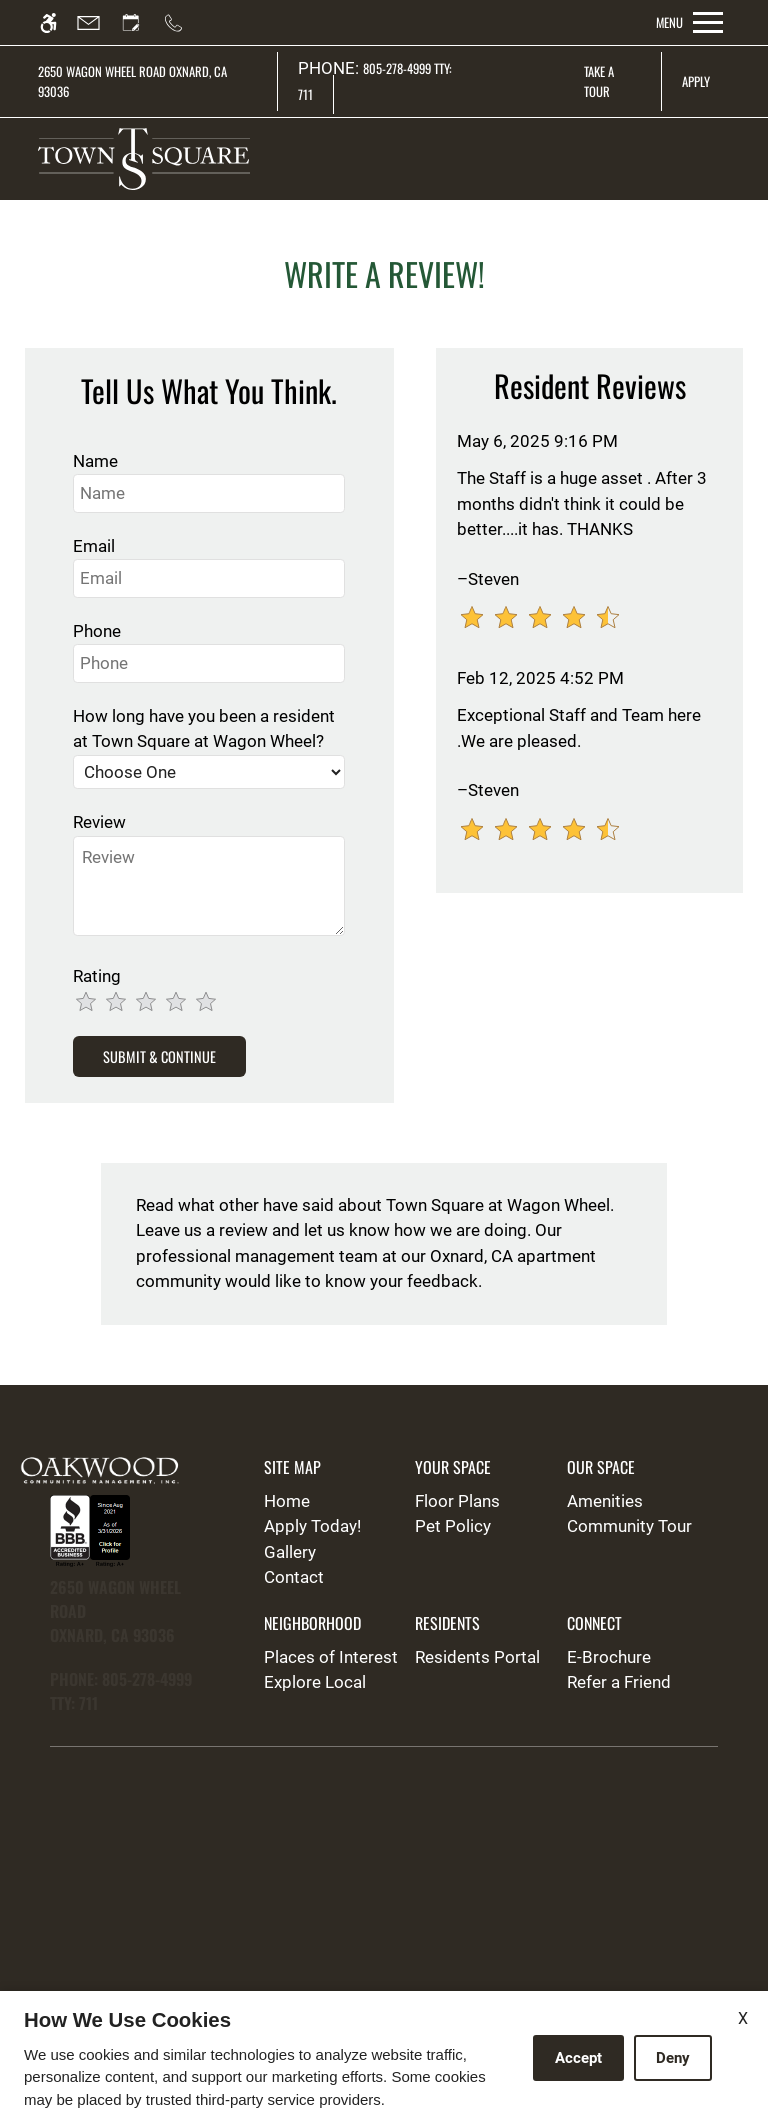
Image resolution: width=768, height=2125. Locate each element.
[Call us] (182, 22)
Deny (673, 2058)
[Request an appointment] (140, 22)
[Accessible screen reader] (57, 22)
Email (94, 546)
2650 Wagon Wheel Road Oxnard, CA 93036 (132, 81)
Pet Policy (453, 1526)
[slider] (168, 1003)
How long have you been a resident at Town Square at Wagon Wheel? (204, 729)
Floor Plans (457, 1501)
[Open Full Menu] (689, 22)
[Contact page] (97, 22)
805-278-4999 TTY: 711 (375, 81)
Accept (578, 2058)
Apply (696, 81)
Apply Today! (312, 1526)
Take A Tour (599, 81)
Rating (97, 976)
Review (99, 822)
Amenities (605, 1501)
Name (95, 461)
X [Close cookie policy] (743, 2018)
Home (287, 1501)
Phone (97, 631)
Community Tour (629, 1526)
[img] (143, 159)
